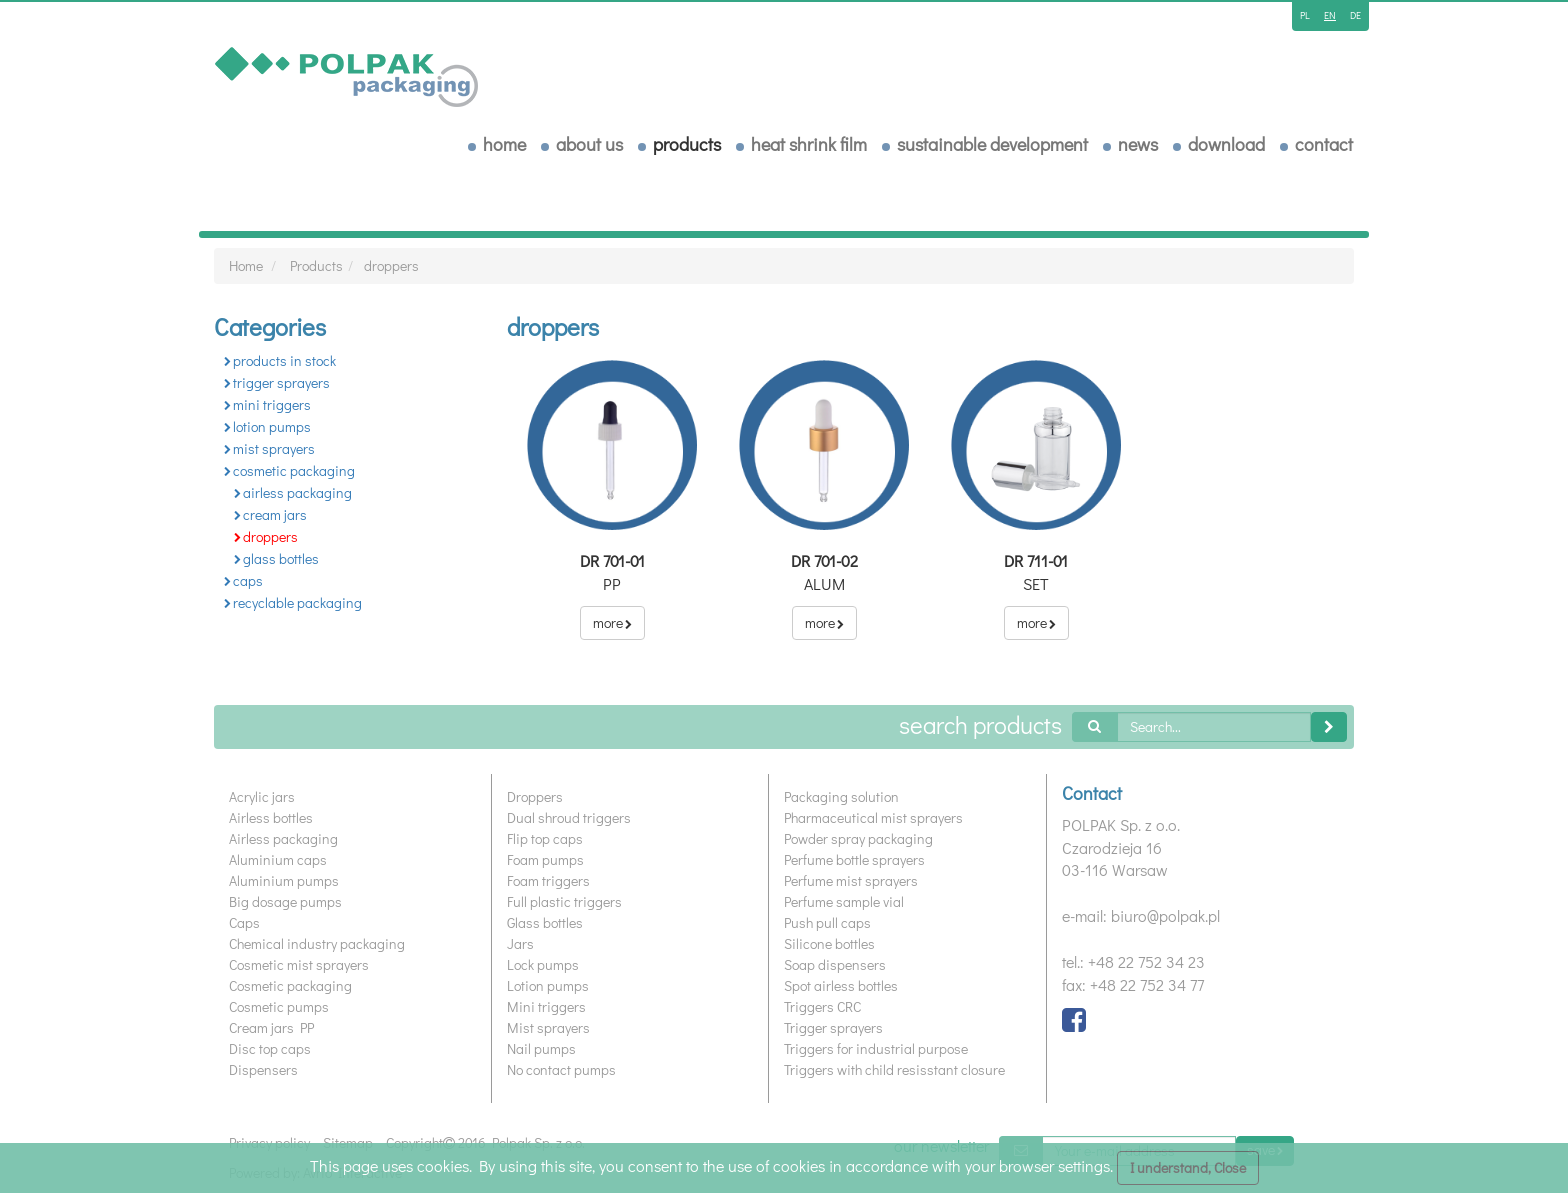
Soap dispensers (835, 964)
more (612, 622)
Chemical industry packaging (317, 943)
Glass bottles (545, 922)
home (504, 144)
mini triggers (267, 404)
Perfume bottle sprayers (854, 859)
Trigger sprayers (833, 1027)
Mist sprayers (548, 1027)
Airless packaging (283, 838)
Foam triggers (548, 880)
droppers (391, 265)
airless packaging (293, 492)
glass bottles (276, 558)
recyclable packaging (293, 602)
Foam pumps (545, 859)
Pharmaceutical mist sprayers (873, 817)
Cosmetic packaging (290, 985)
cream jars (270, 514)
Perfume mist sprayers (851, 880)
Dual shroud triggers (569, 817)
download (1226, 144)
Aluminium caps (278, 859)
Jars (520, 943)
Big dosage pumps (285, 901)
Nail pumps (541, 1048)
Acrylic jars (262, 796)
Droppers (535, 796)
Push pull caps (827, 922)
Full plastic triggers (564, 901)
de (1355, 15)
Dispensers (263, 1069)
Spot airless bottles (841, 985)
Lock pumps (543, 964)
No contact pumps (561, 1069)
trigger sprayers (277, 382)
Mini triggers (546, 1006)
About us (589, 144)
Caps (244, 922)
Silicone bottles (829, 943)
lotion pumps (267, 426)
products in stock (280, 360)
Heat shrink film (809, 144)
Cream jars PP (271, 1027)
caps (243, 580)
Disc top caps (270, 1048)
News (1138, 144)
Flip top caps (545, 838)
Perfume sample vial (844, 901)
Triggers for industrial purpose (876, 1048)
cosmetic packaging (289, 470)
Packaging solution (841, 796)
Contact (1324, 144)
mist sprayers (269, 448)
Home (246, 265)
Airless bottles (271, 817)
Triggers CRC (822, 1006)
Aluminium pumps (284, 880)
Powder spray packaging (858, 838)
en (1330, 15)
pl (1305, 15)
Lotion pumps (548, 985)
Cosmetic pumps (279, 1006)
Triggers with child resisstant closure (894, 1069)
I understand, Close (1188, 1167)
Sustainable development (992, 144)
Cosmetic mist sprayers (299, 964)
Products (687, 144)
